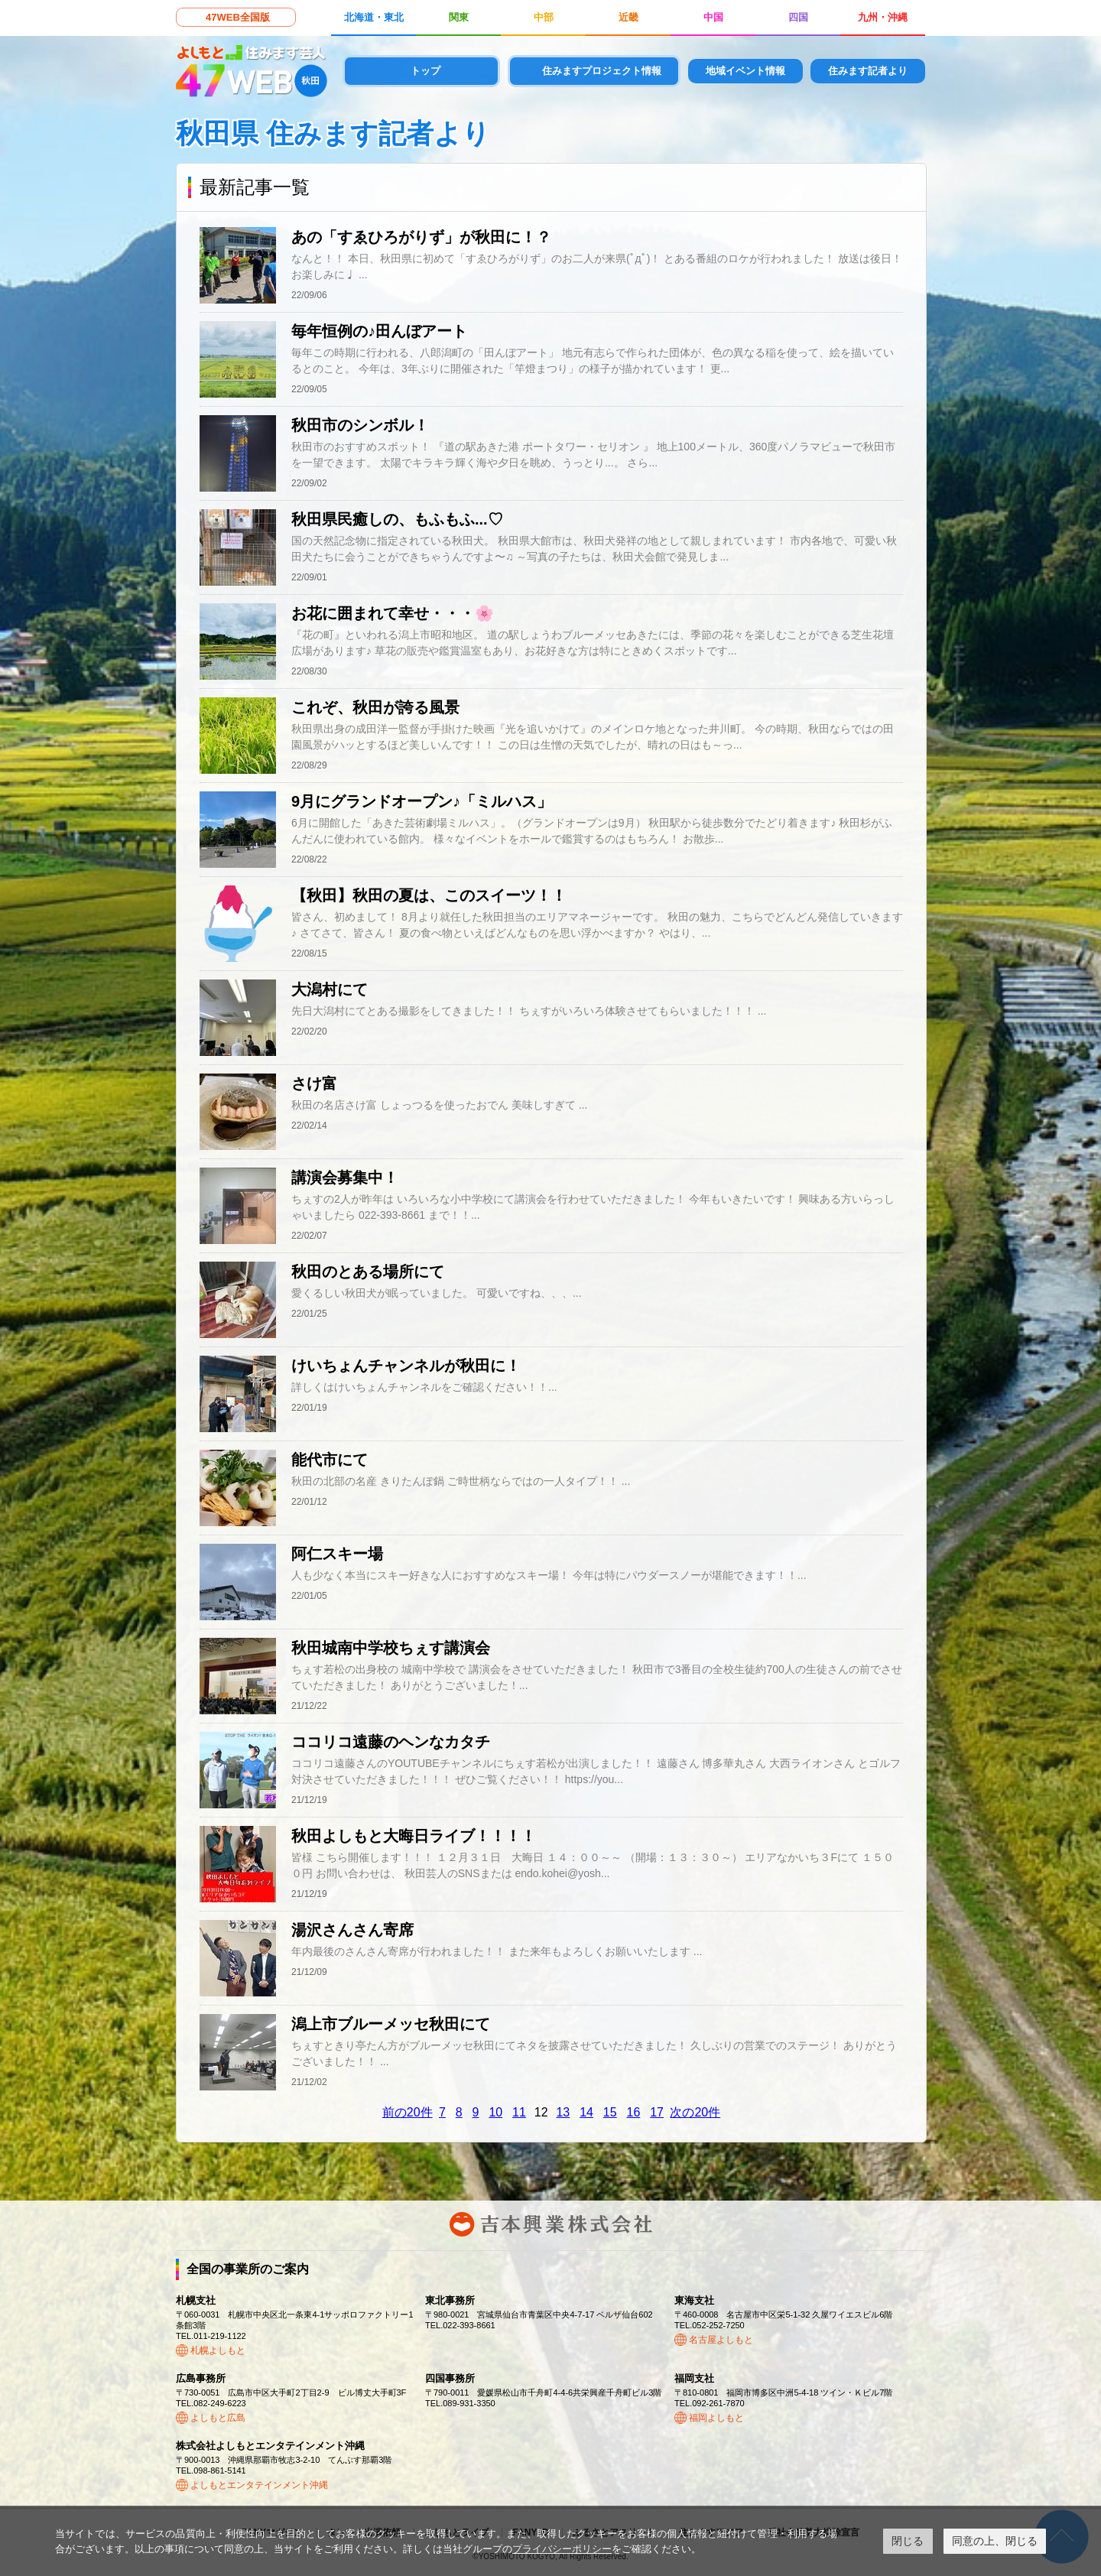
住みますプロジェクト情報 (601, 70)
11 (519, 2112)
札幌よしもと (217, 2350)
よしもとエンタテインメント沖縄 (259, 2485)
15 (610, 2112)
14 (586, 2112)
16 (634, 2112)
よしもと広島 (217, 2417)
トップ (425, 70)
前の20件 (407, 2112)
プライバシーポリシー (562, 2549)
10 (495, 2112)
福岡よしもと (716, 2417)
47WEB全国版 (238, 17)
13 (563, 2112)
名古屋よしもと (721, 2339)
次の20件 (695, 2112)
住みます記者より (868, 70)
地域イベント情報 (745, 70)
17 (657, 2112)
